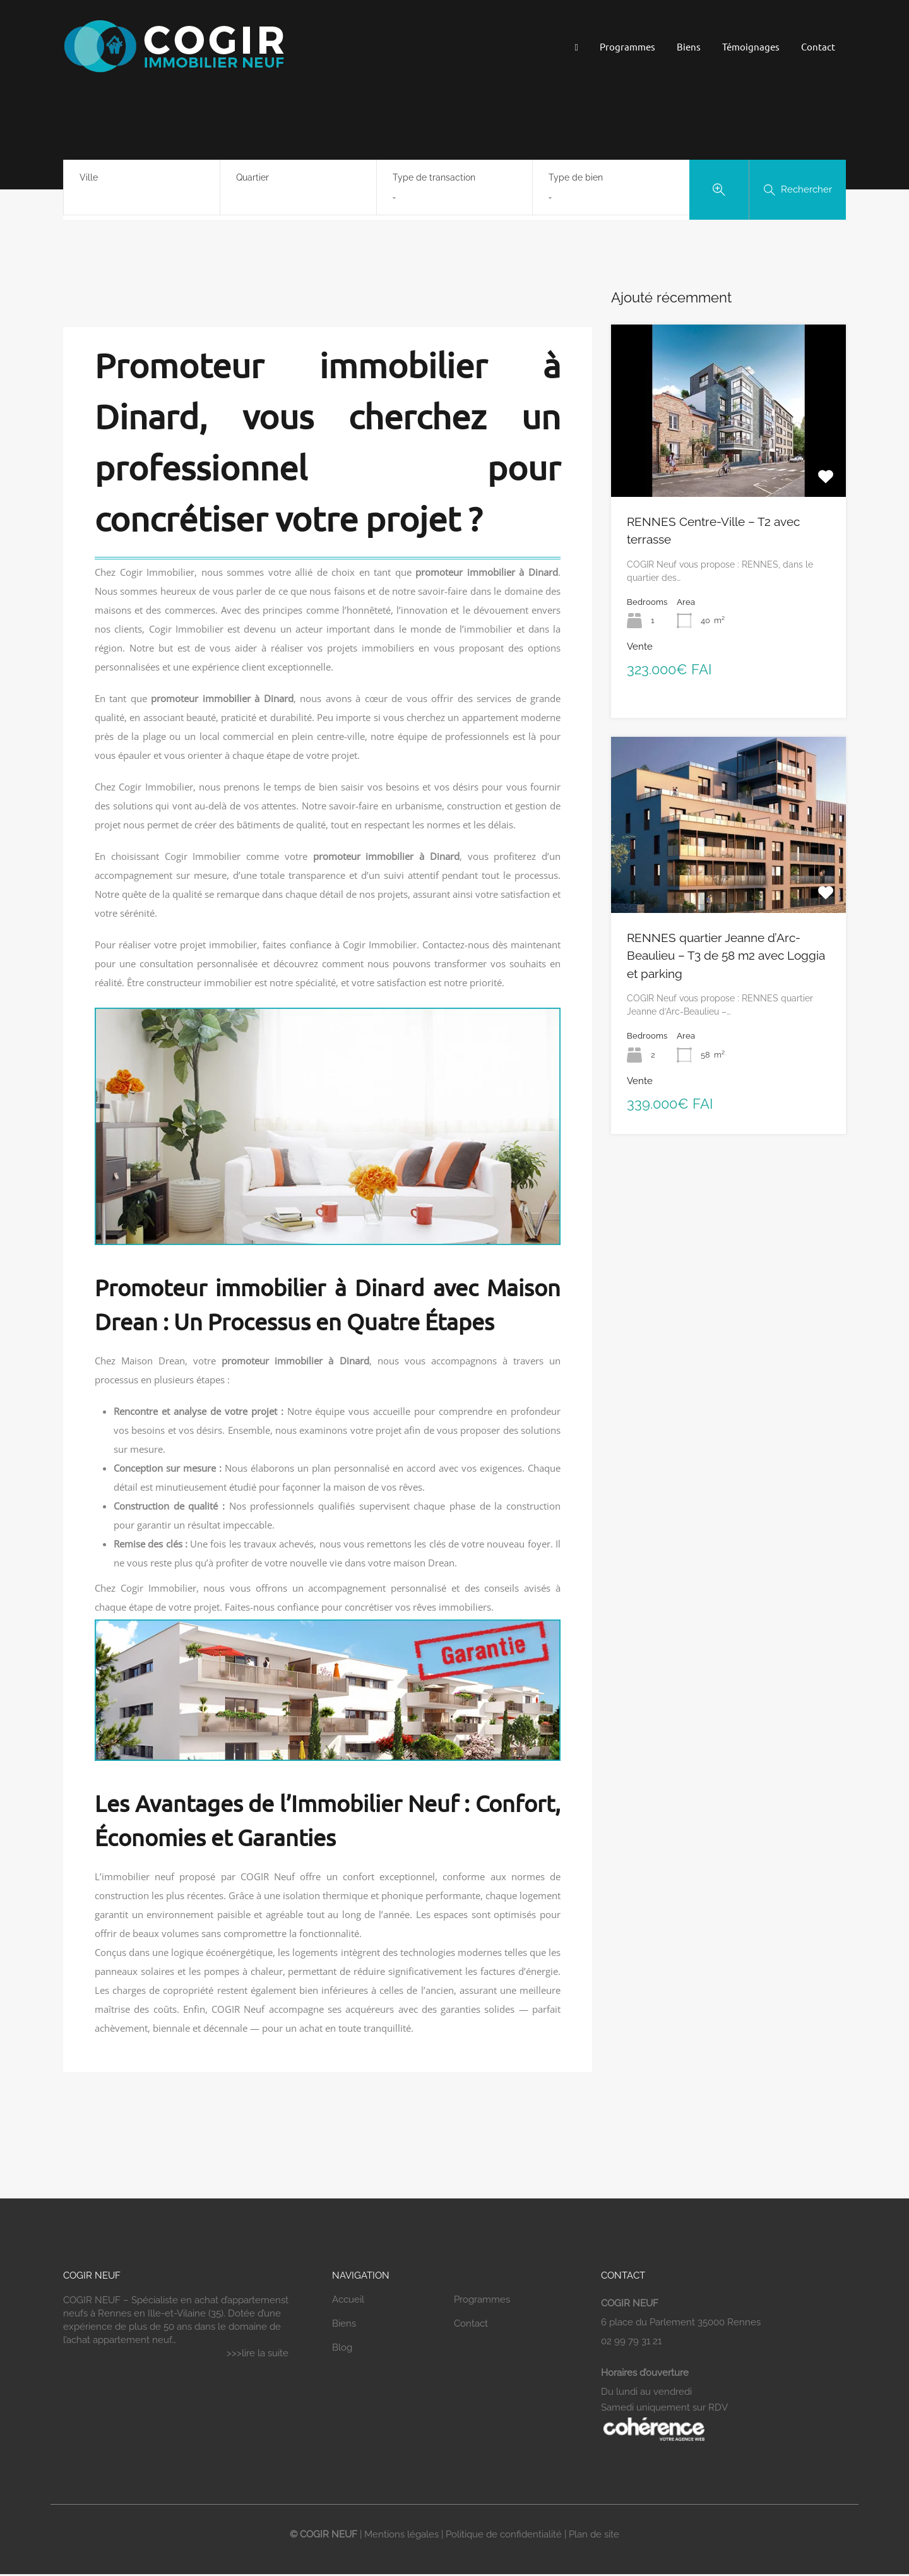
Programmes (627, 46)
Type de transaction (434, 177)
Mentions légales (401, 2534)
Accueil (348, 2299)
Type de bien (576, 177)
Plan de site (594, 2534)
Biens (689, 46)
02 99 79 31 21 (631, 2341)
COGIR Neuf (268, 1876)
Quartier (252, 177)
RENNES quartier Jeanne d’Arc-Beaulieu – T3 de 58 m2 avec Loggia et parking (726, 956)
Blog (342, 2347)
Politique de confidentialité (504, 2534)
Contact (818, 46)
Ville (89, 177)
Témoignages (751, 46)
